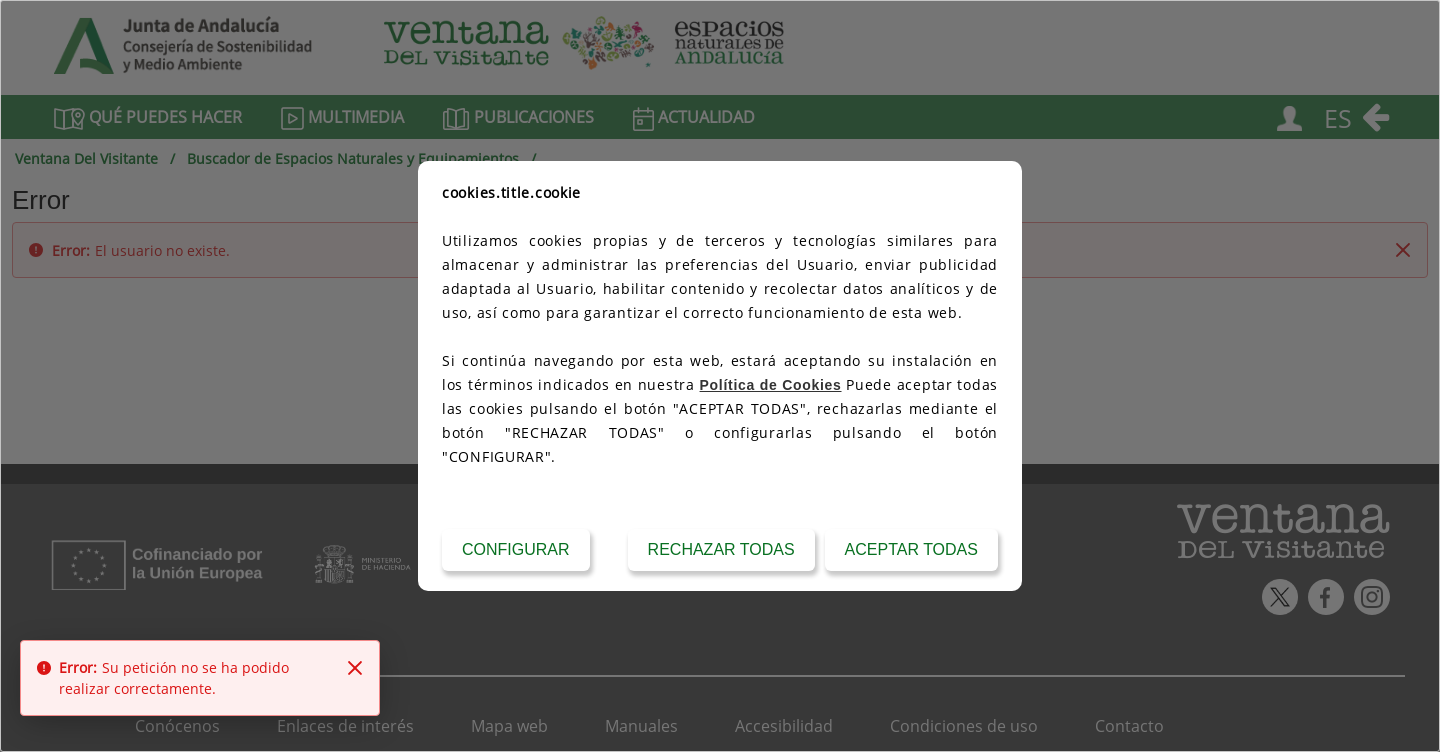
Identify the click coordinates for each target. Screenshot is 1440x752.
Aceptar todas (911, 549)
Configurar (516, 549)
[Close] (355, 668)
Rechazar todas (721, 549)
